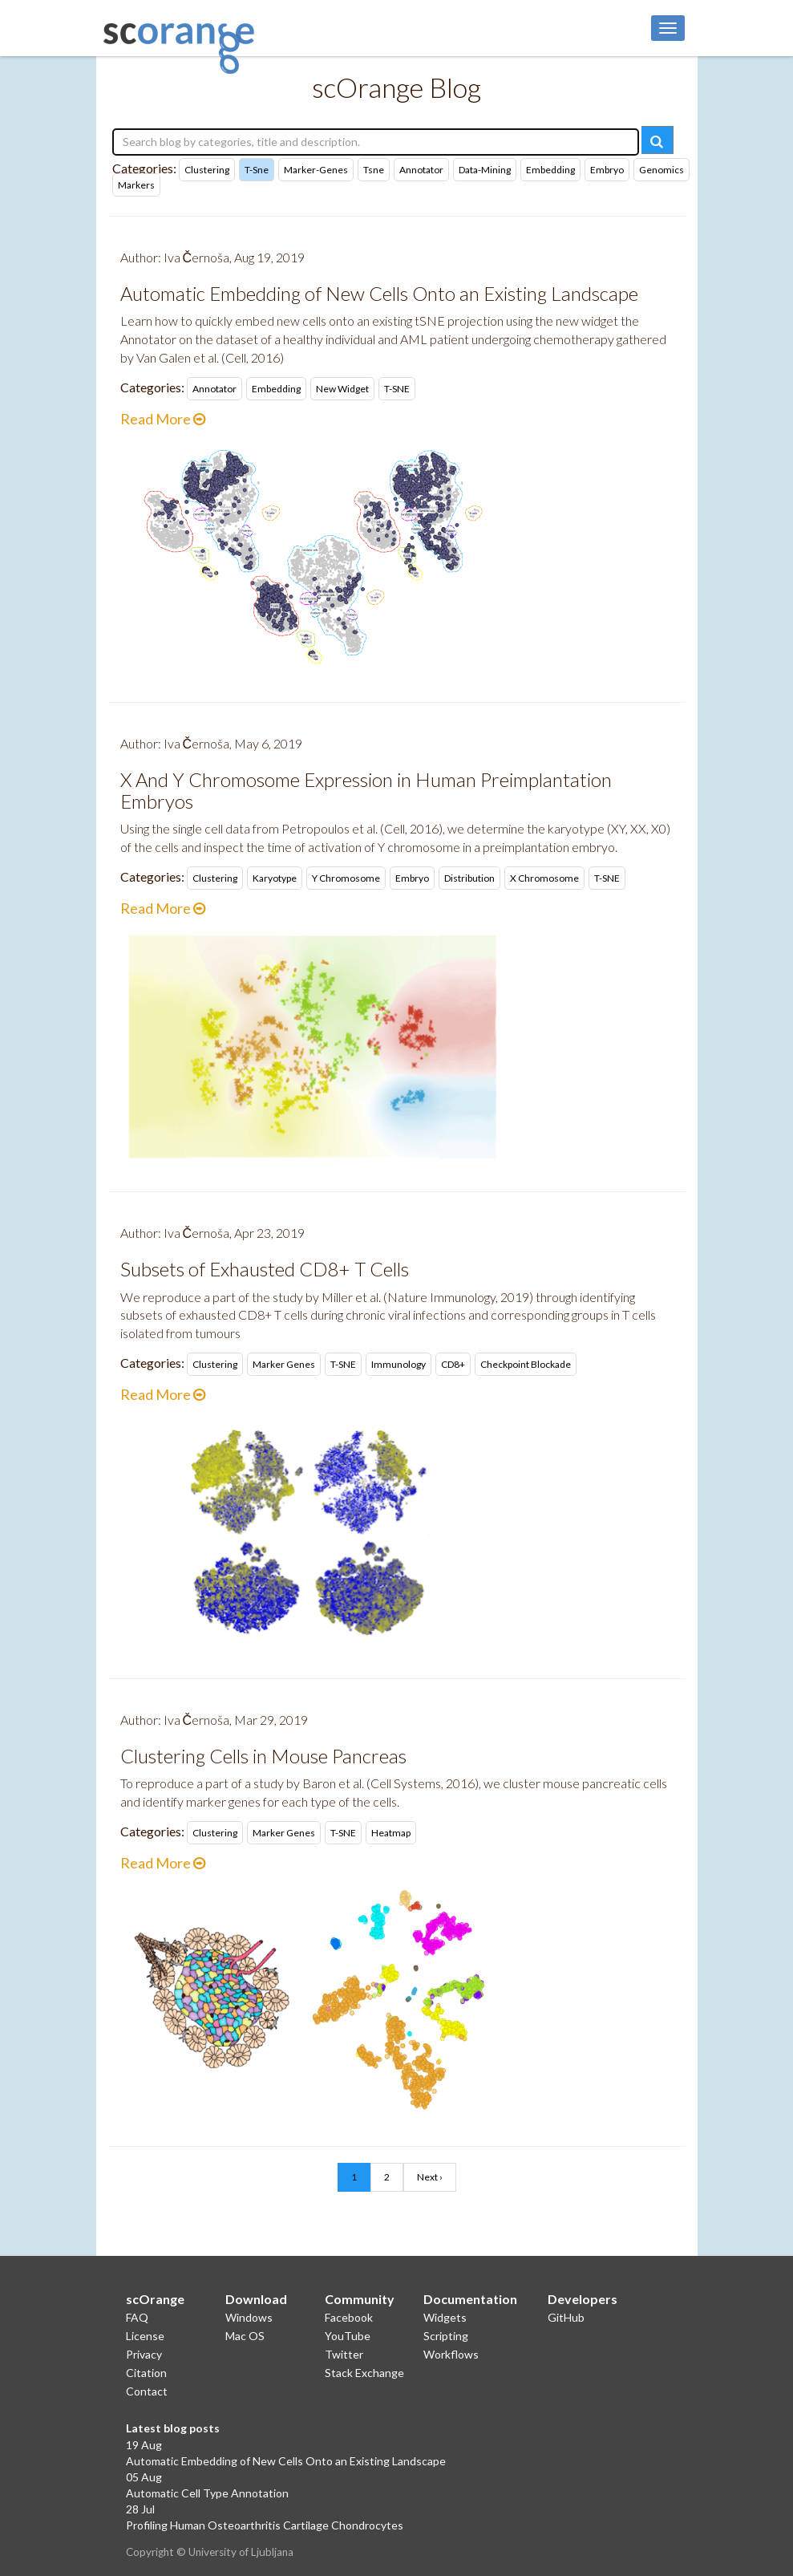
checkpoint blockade (525, 1364)
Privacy (144, 2354)
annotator (421, 170)
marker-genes (316, 170)
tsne (373, 170)
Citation (146, 2372)
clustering (206, 170)
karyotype (275, 878)
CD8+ (453, 1364)
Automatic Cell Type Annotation (207, 2493)
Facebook (349, 2317)
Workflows (451, 2354)
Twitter (344, 2354)
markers (136, 185)
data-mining (485, 170)
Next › (430, 2177)
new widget (342, 389)
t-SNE (397, 389)
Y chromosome (346, 878)
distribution (469, 878)
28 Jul (140, 2509)
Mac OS (245, 2336)
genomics (661, 170)
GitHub (566, 2317)
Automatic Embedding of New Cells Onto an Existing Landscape (286, 2461)
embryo (607, 170)
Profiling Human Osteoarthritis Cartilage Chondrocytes (264, 2525)
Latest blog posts (173, 2428)
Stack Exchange (364, 2372)
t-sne (257, 170)
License (145, 2336)
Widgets (445, 2317)
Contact (147, 2391)
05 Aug (144, 2477)
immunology (398, 1364)
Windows (249, 2317)
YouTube (347, 2336)
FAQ (137, 2317)
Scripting (445, 2336)
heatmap (391, 1833)
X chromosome (544, 878)
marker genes (284, 1364)
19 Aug (144, 2445)
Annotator (214, 389)
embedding (550, 170)
